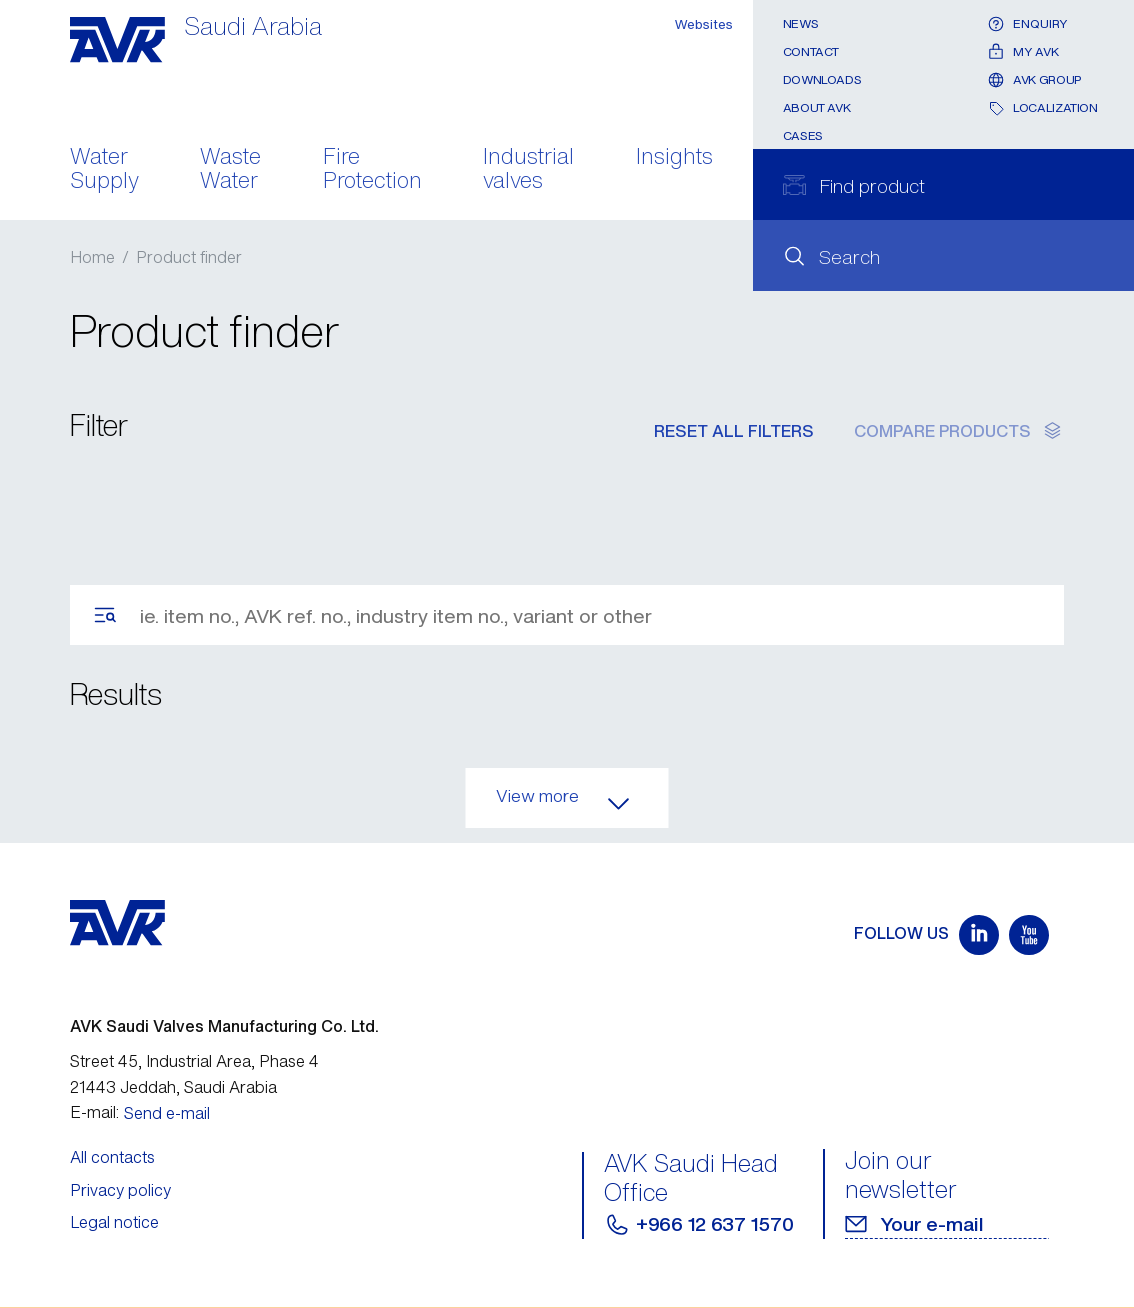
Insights (674, 158)
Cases (803, 135)
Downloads (822, 79)
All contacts (112, 1157)
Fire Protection (372, 170)
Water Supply (104, 170)
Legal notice (114, 1222)
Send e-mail (167, 1113)
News (801, 23)
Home (92, 257)
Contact (811, 51)
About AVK (817, 107)
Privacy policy (120, 1190)
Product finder (189, 257)
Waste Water (230, 170)
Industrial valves (528, 170)
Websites (704, 24)
